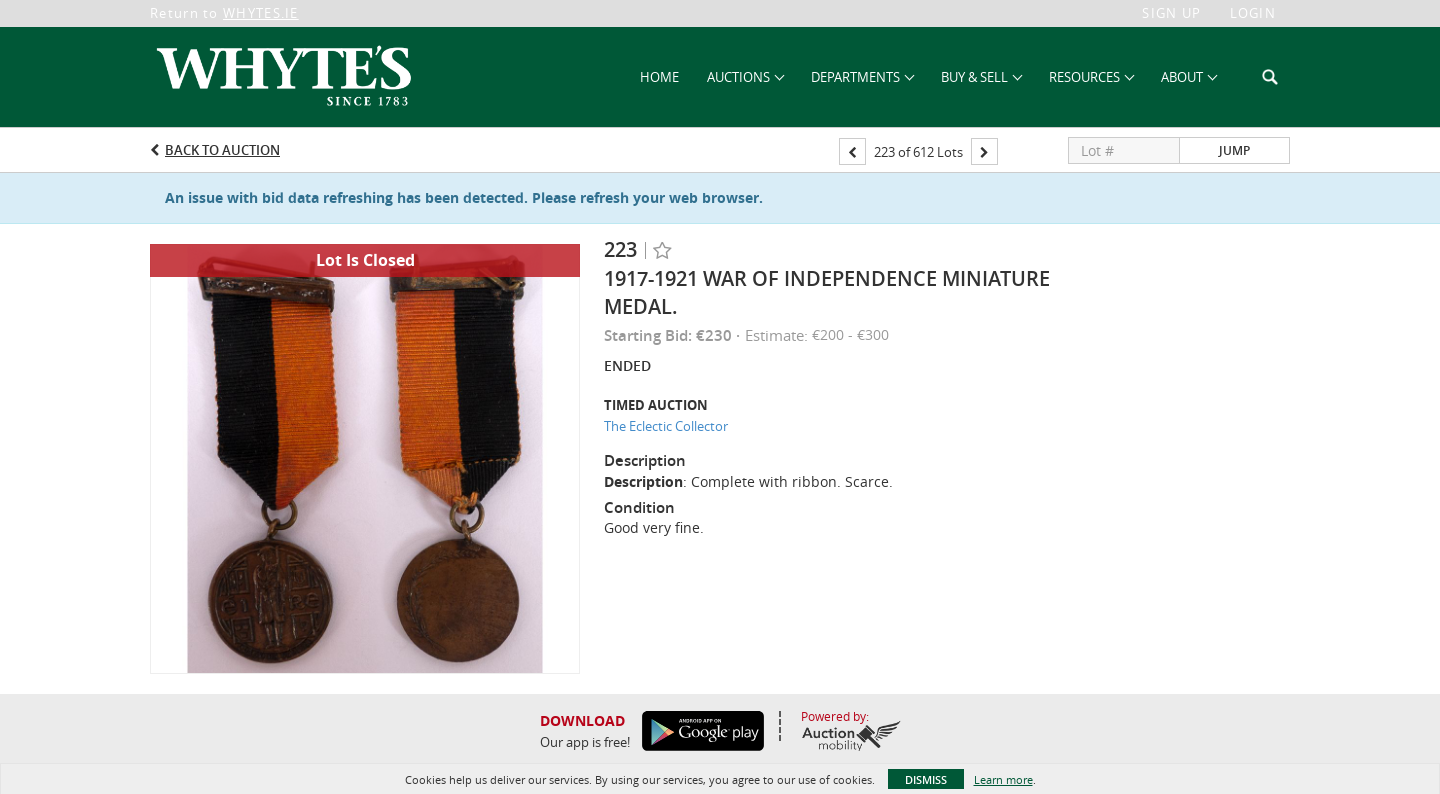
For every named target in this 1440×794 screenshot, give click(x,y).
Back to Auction (222, 150)
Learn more (1003, 779)
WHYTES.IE (261, 13)
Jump (1234, 150)
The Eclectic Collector (666, 426)
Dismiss (926, 779)
